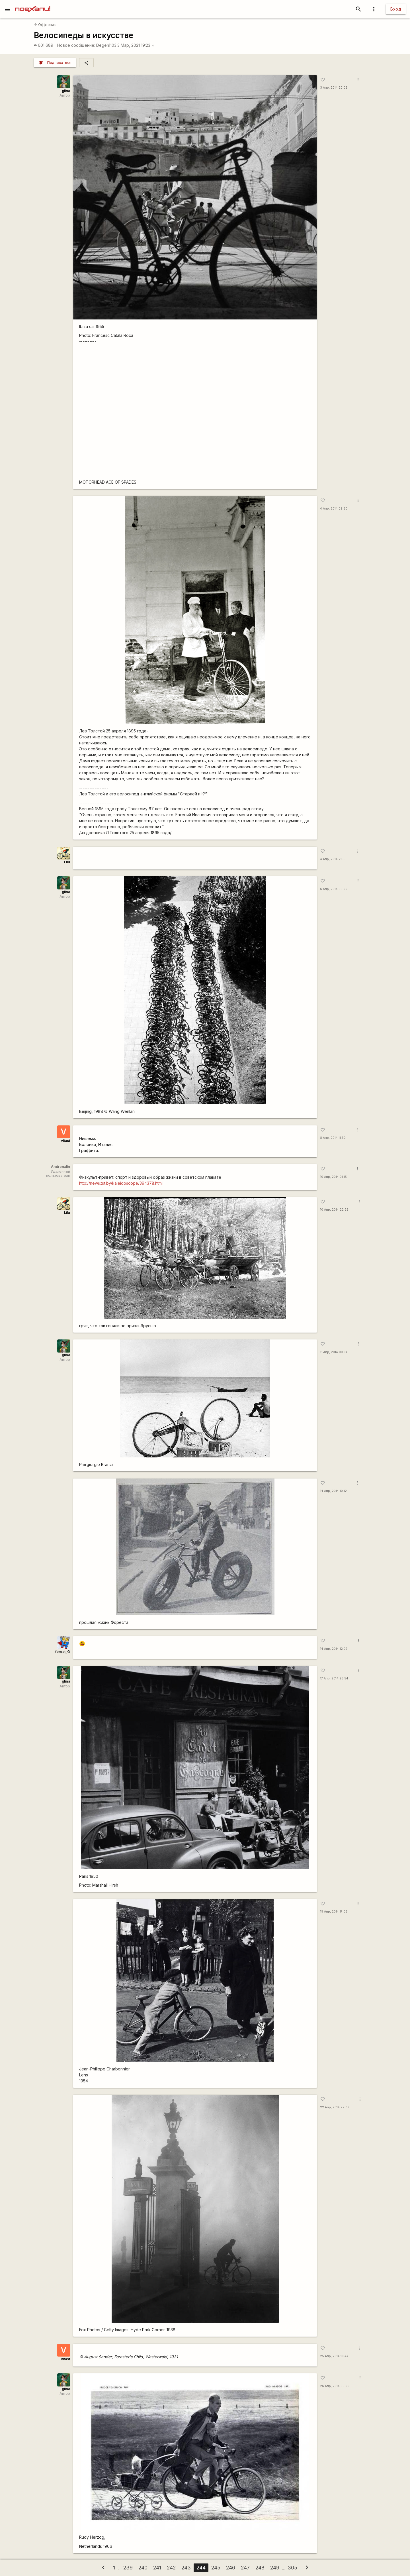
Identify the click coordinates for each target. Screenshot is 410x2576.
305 (292, 2568)
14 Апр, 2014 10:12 (333, 1491)
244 (201, 2568)
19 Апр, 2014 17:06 (333, 1911)
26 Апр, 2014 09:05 (334, 2386)
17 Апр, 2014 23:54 (334, 1678)
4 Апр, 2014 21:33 (333, 859)
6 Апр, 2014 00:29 (333, 889)
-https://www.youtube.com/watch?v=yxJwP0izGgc (195, 413)
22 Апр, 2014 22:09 (334, 2107)
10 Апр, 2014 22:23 (334, 1209)
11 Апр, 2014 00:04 (334, 1352)
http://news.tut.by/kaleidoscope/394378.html (121, 1183)
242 (171, 2568)
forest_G (62, 1652)
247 (245, 2568)
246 (230, 2568)
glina (66, 91)
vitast (65, 1141)
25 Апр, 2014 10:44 (334, 2356)
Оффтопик (45, 25)
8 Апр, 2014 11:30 (333, 1138)
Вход (395, 9)
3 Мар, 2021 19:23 (136, 45)
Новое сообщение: (76, 45)
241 (157, 2568)
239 (128, 2568)
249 (274, 2568)
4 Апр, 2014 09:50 (333, 508)
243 (186, 2568)
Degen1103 (106, 45)
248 (260, 2568)
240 (142, 2568)
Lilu (67, 862)
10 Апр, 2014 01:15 (333, 1177)
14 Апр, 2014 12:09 (334, 1649)
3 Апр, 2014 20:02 (333, 87)
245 (215, 2568)
